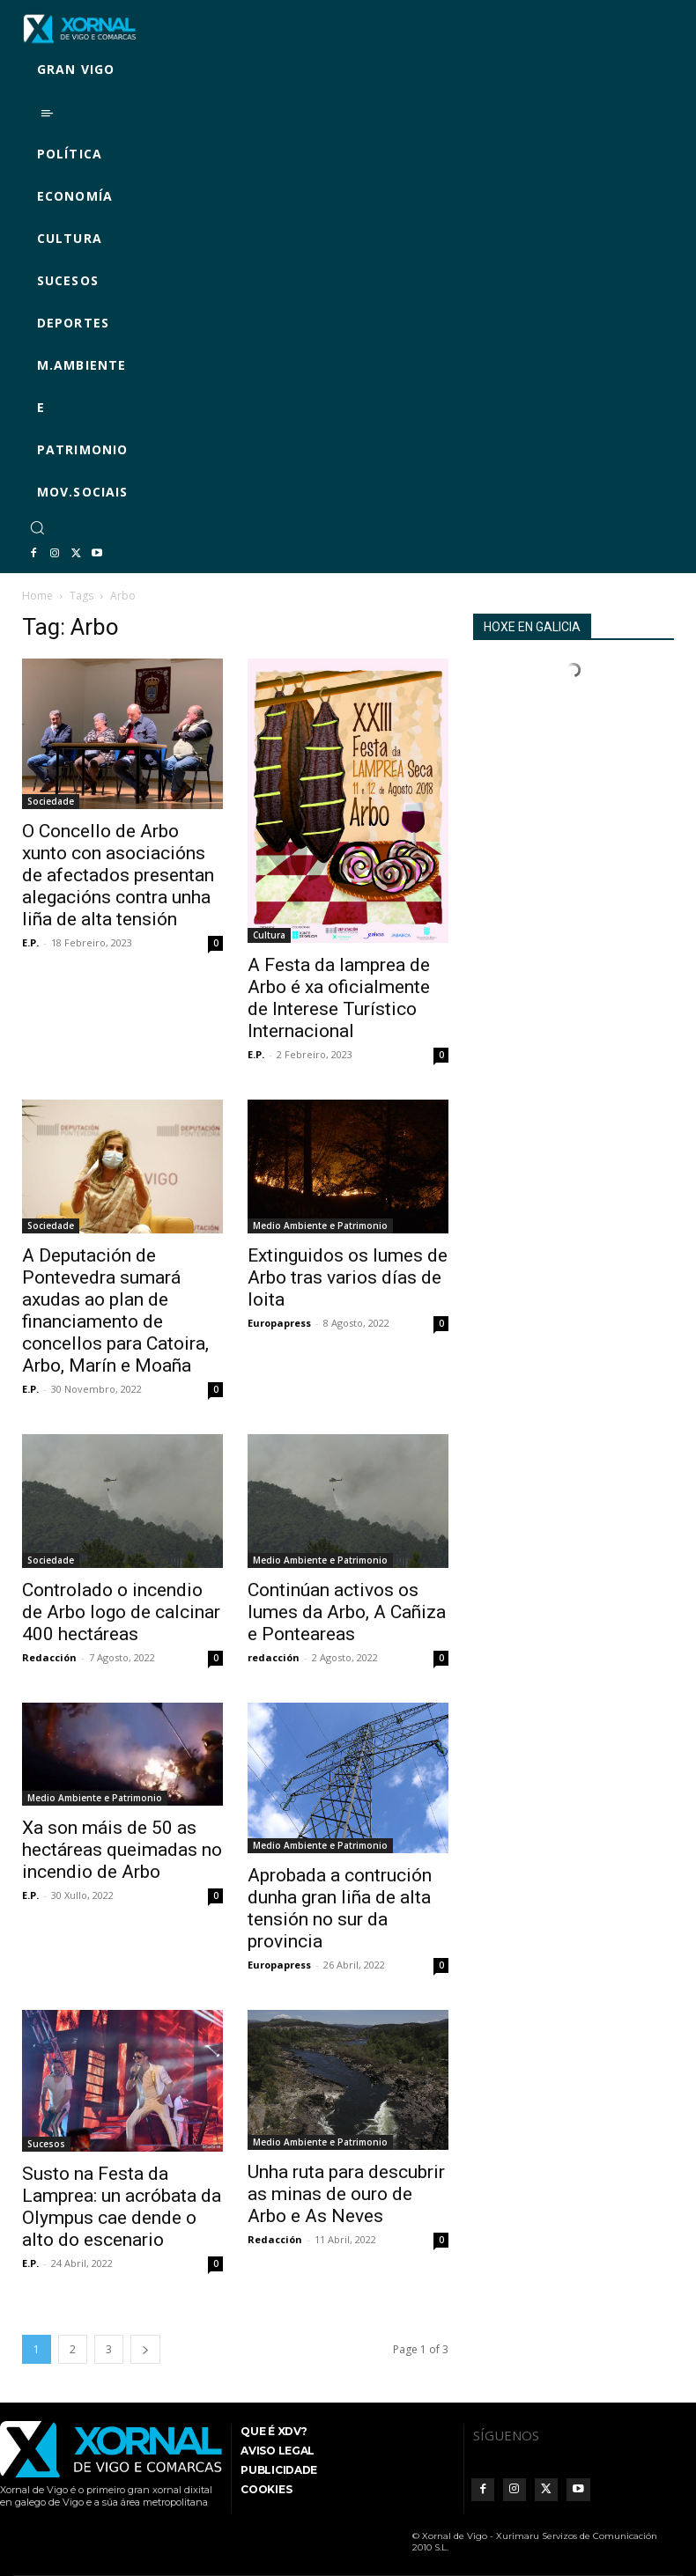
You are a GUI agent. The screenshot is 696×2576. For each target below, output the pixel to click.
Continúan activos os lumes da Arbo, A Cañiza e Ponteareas (347, 1612)
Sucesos (46, 2144)
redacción (274, 1657)
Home (37, 595)
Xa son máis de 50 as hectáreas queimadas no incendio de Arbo (122, 1849)
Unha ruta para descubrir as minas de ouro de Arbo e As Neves (346, 2193)
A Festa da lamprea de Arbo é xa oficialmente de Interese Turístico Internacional (339, 997)
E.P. (30, 942)
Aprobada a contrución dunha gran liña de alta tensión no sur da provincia (340, 1908)
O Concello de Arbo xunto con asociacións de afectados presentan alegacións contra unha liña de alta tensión (118, 875)
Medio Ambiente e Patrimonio (320, 1225)
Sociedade (50, 801)
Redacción (49, 1657)
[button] (37, 527)
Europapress (279, 1322)
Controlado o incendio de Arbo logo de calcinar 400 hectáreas (121, 1612)
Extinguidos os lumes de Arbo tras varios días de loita (348, 1277)
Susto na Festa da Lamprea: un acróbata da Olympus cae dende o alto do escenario (121, 2206)
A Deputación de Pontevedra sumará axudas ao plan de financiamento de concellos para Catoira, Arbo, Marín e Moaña (115, 1310)
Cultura (269, 935)
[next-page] (145, 2349)
